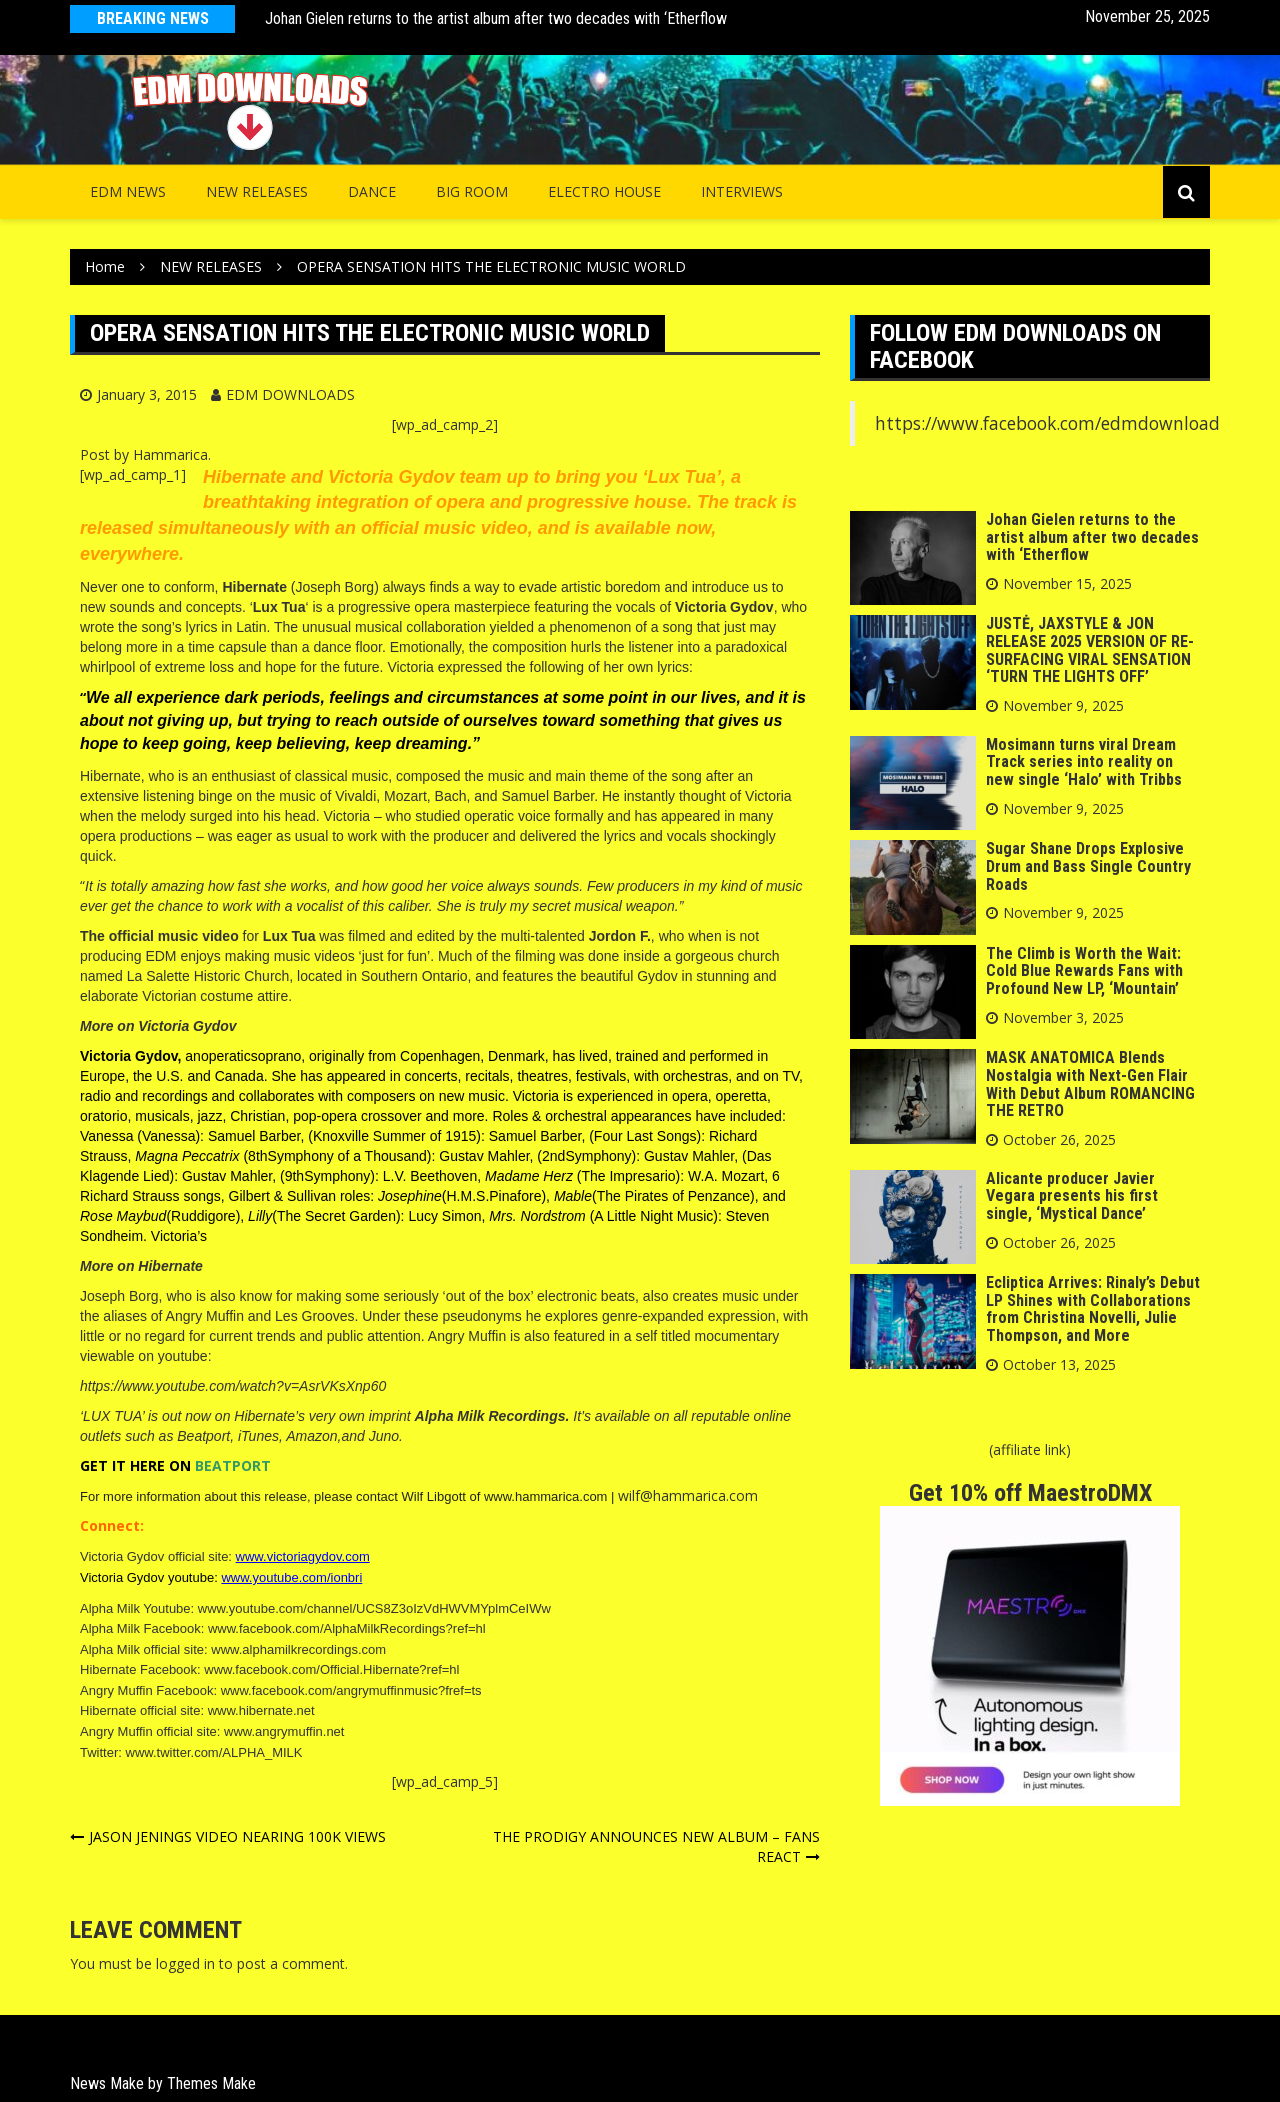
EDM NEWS (128, 191)
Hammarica (170, 454)
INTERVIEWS (742, 191)
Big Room (472, 191)
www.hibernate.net (261, 1710)
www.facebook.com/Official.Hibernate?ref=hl (331, 1669)
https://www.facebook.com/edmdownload (1047, 423)
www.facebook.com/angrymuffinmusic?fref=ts (351, 1690)
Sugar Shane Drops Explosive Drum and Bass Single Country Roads (1088, 866)
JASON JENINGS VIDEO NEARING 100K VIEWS (237, 1836)
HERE (147, 1465)
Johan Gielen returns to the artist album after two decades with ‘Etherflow (496, 18)
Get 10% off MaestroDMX (1030, 1493)
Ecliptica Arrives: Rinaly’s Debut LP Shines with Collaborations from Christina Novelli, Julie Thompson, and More (1093, 1309)
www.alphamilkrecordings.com (298, 1649)
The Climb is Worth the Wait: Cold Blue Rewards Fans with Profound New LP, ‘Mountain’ (1084, 971)
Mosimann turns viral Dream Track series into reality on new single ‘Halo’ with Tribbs (1084, 762)
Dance (372, 191)
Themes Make (211, 2083)
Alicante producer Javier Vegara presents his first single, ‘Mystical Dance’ (1072, 1196)
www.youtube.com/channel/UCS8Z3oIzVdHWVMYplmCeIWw (374, 1608)
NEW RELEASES (257, 191)
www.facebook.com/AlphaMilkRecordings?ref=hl (347, 1628)
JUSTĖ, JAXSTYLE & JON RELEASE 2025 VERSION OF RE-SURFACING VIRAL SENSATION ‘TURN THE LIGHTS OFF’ (1090, 650)
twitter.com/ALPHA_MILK (230, 1752)
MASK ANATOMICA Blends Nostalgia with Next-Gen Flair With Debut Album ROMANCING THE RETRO (1090, 1084)
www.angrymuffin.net (284, 1731)
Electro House (604, 191)
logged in (185, 1963)
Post (95, 454)
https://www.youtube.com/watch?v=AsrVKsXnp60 (233, 1386)
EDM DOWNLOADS (290, 394)
